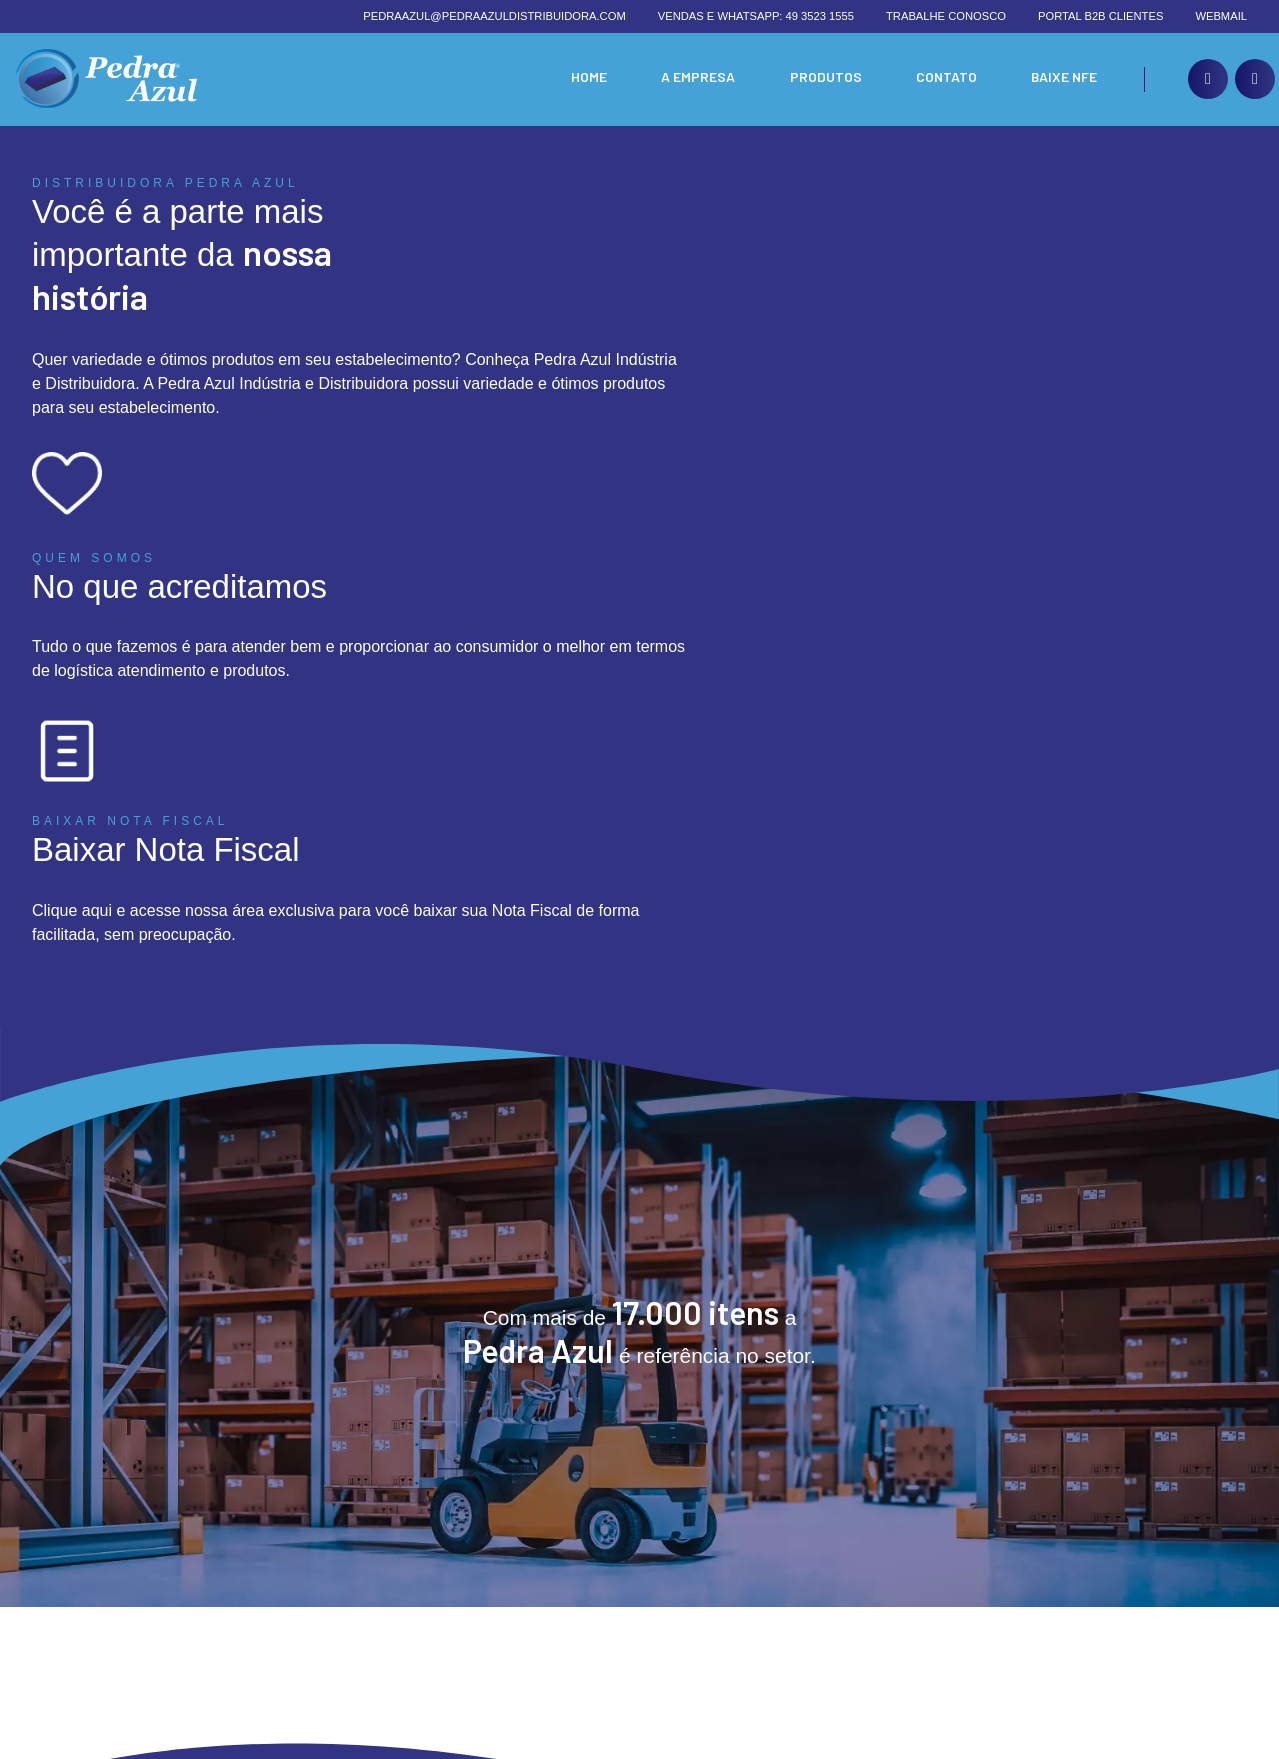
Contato (942, 79)
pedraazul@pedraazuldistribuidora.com (494, 16)
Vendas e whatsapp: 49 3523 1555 (756, 16)
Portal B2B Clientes (1100, 16)
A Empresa (691, 79)
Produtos (820, 79)
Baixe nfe (1062, 79)
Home (579, 79)
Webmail (1221, 16)
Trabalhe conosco (946, 16)
